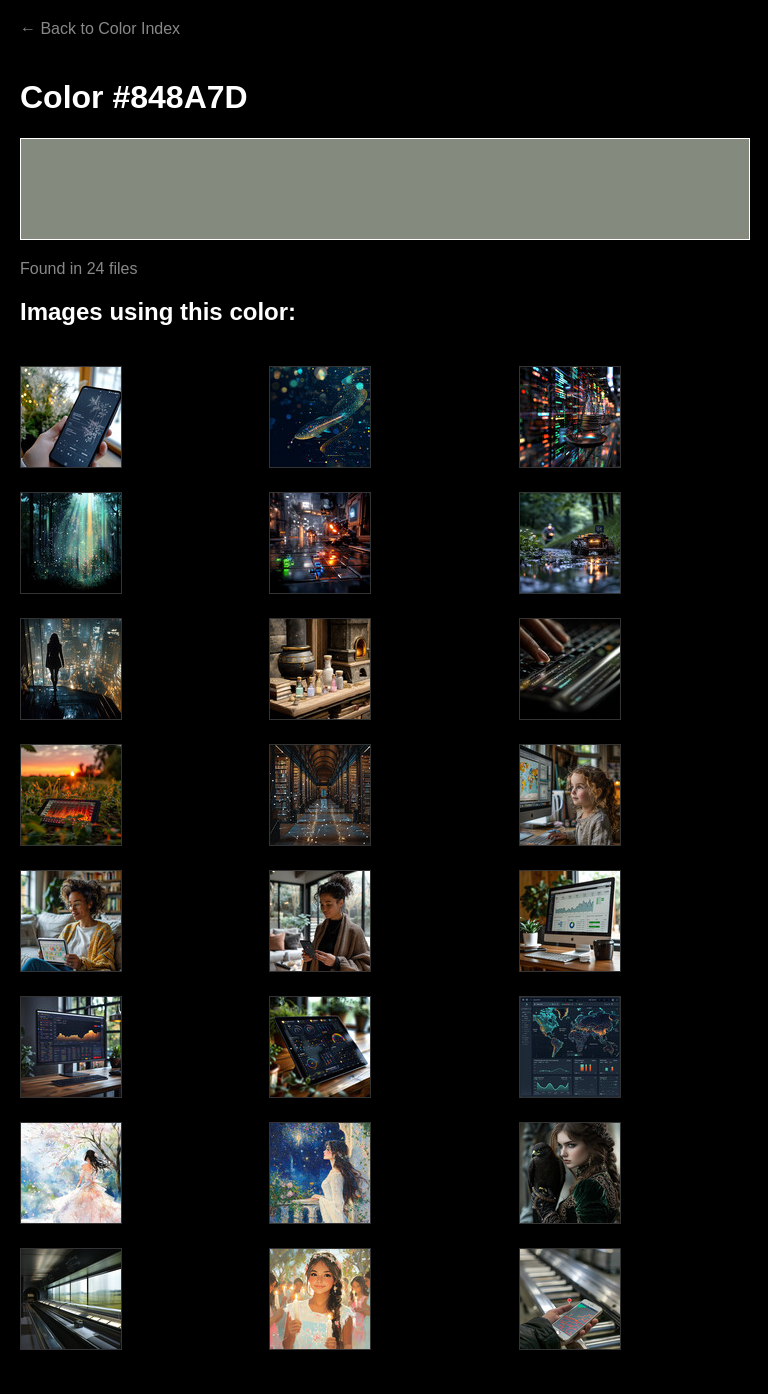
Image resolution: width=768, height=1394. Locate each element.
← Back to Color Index (100, 28)
